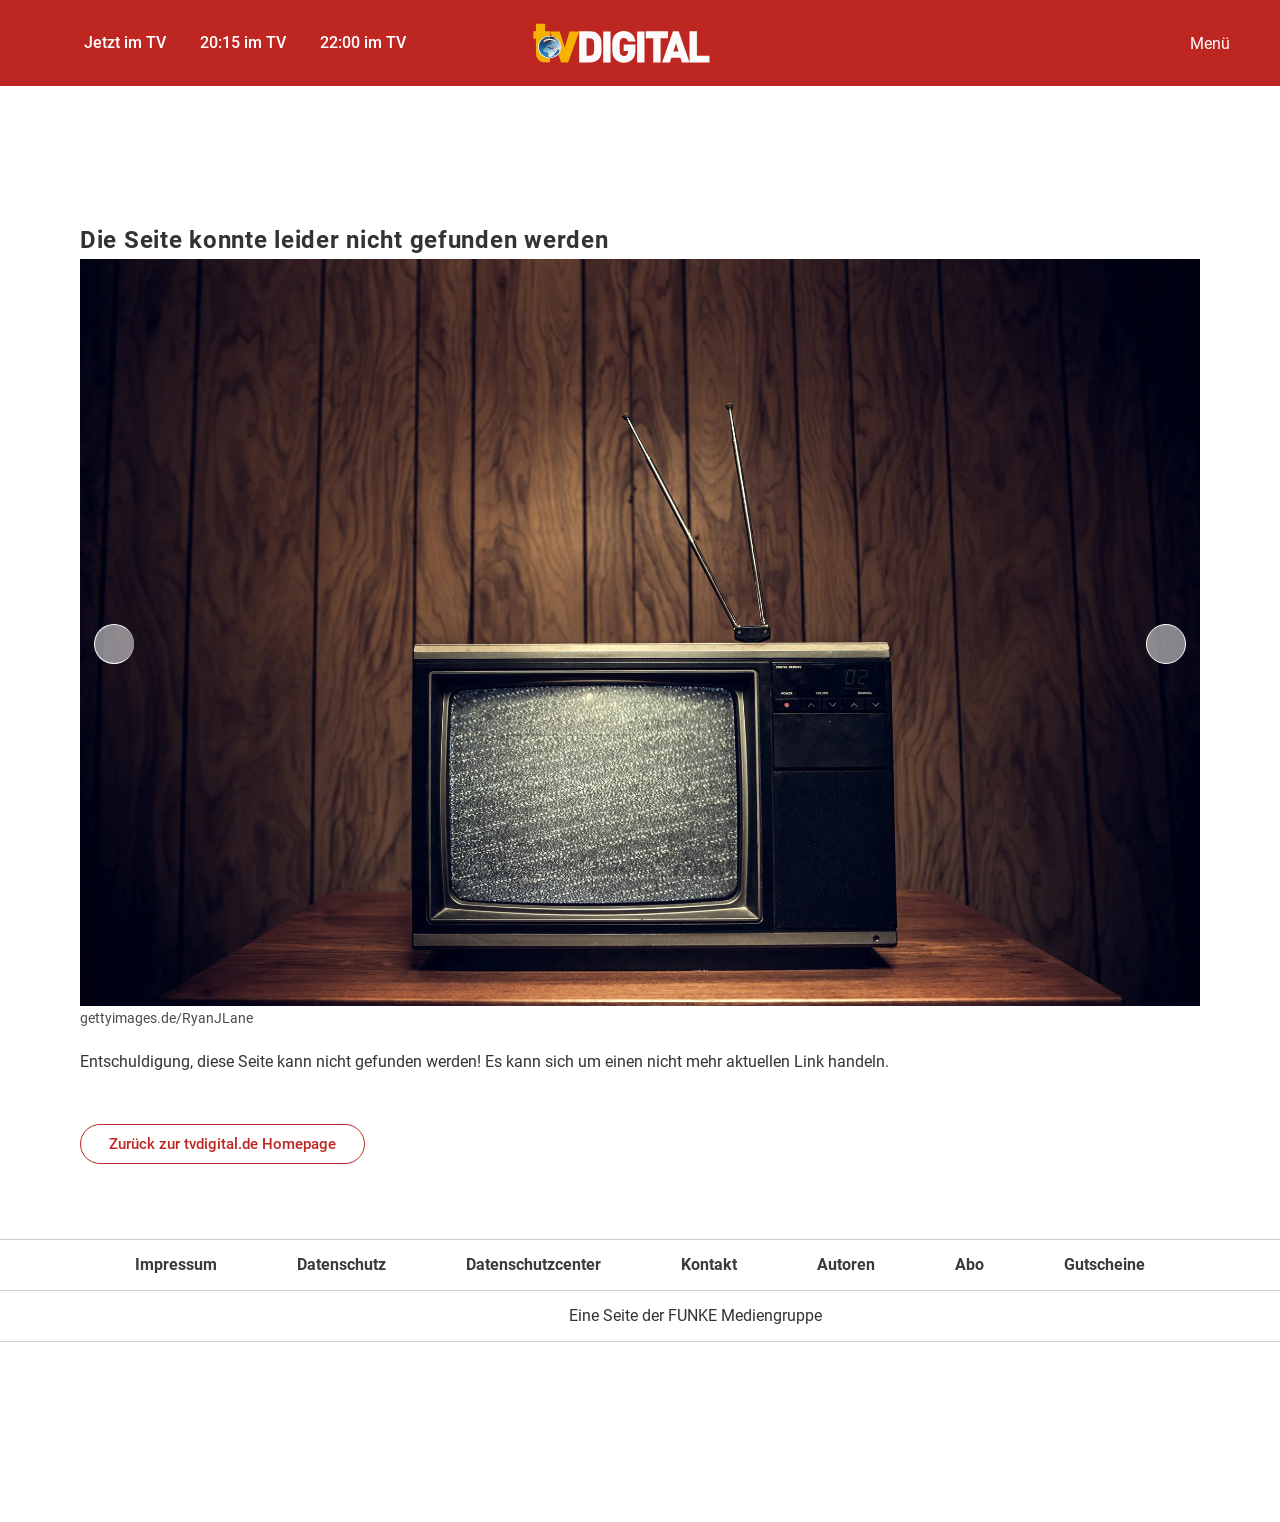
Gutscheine (1104, 1264)
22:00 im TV (363, 42)
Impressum (176, 1264)
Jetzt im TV (125, 42)
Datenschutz (341, 1264)
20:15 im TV (243, 42)
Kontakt (709, 1264)
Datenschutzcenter (533, 1264)
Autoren (846, 1264)
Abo (969, 1264)
